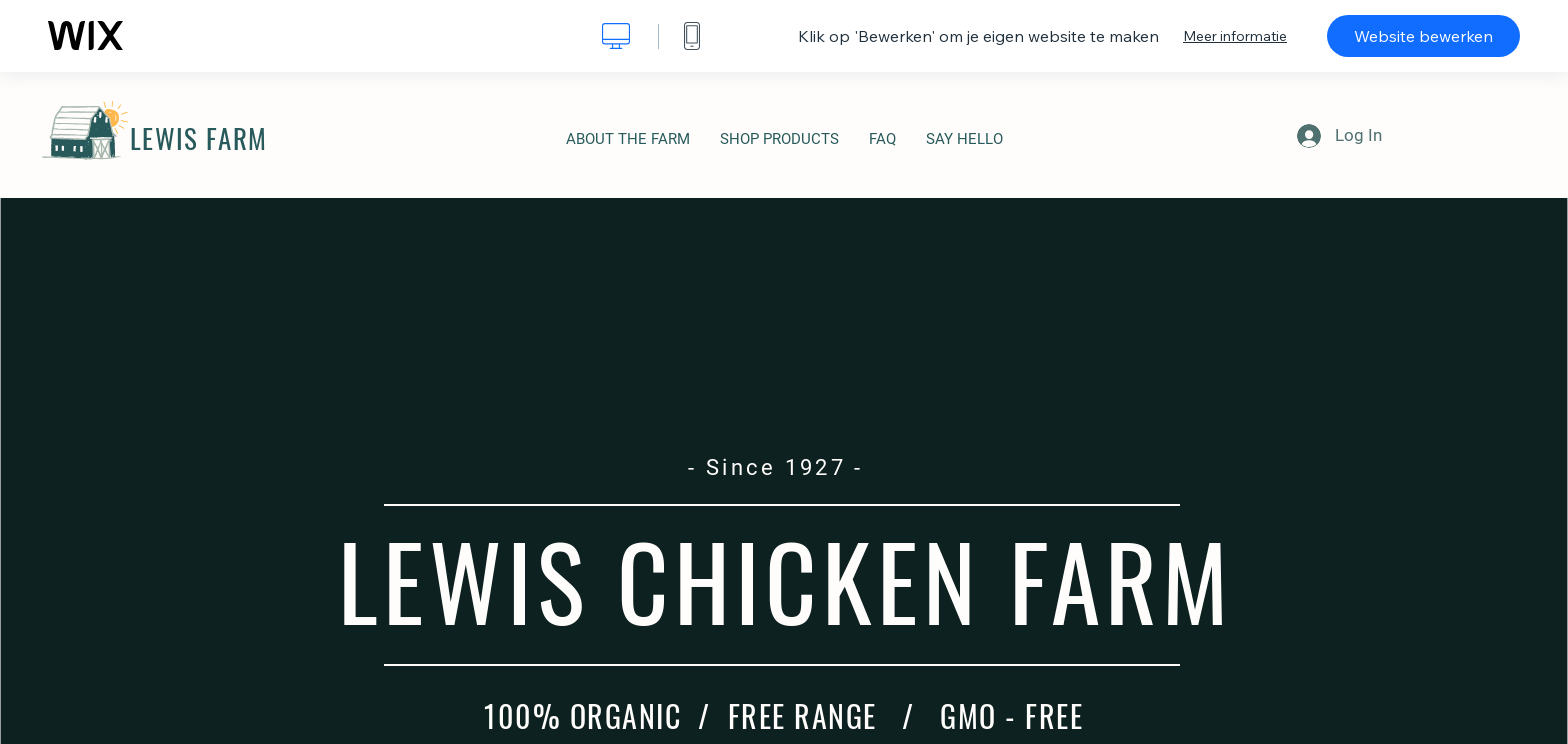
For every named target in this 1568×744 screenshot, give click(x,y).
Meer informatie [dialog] (1235, 36)
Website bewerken (1423, 36)
